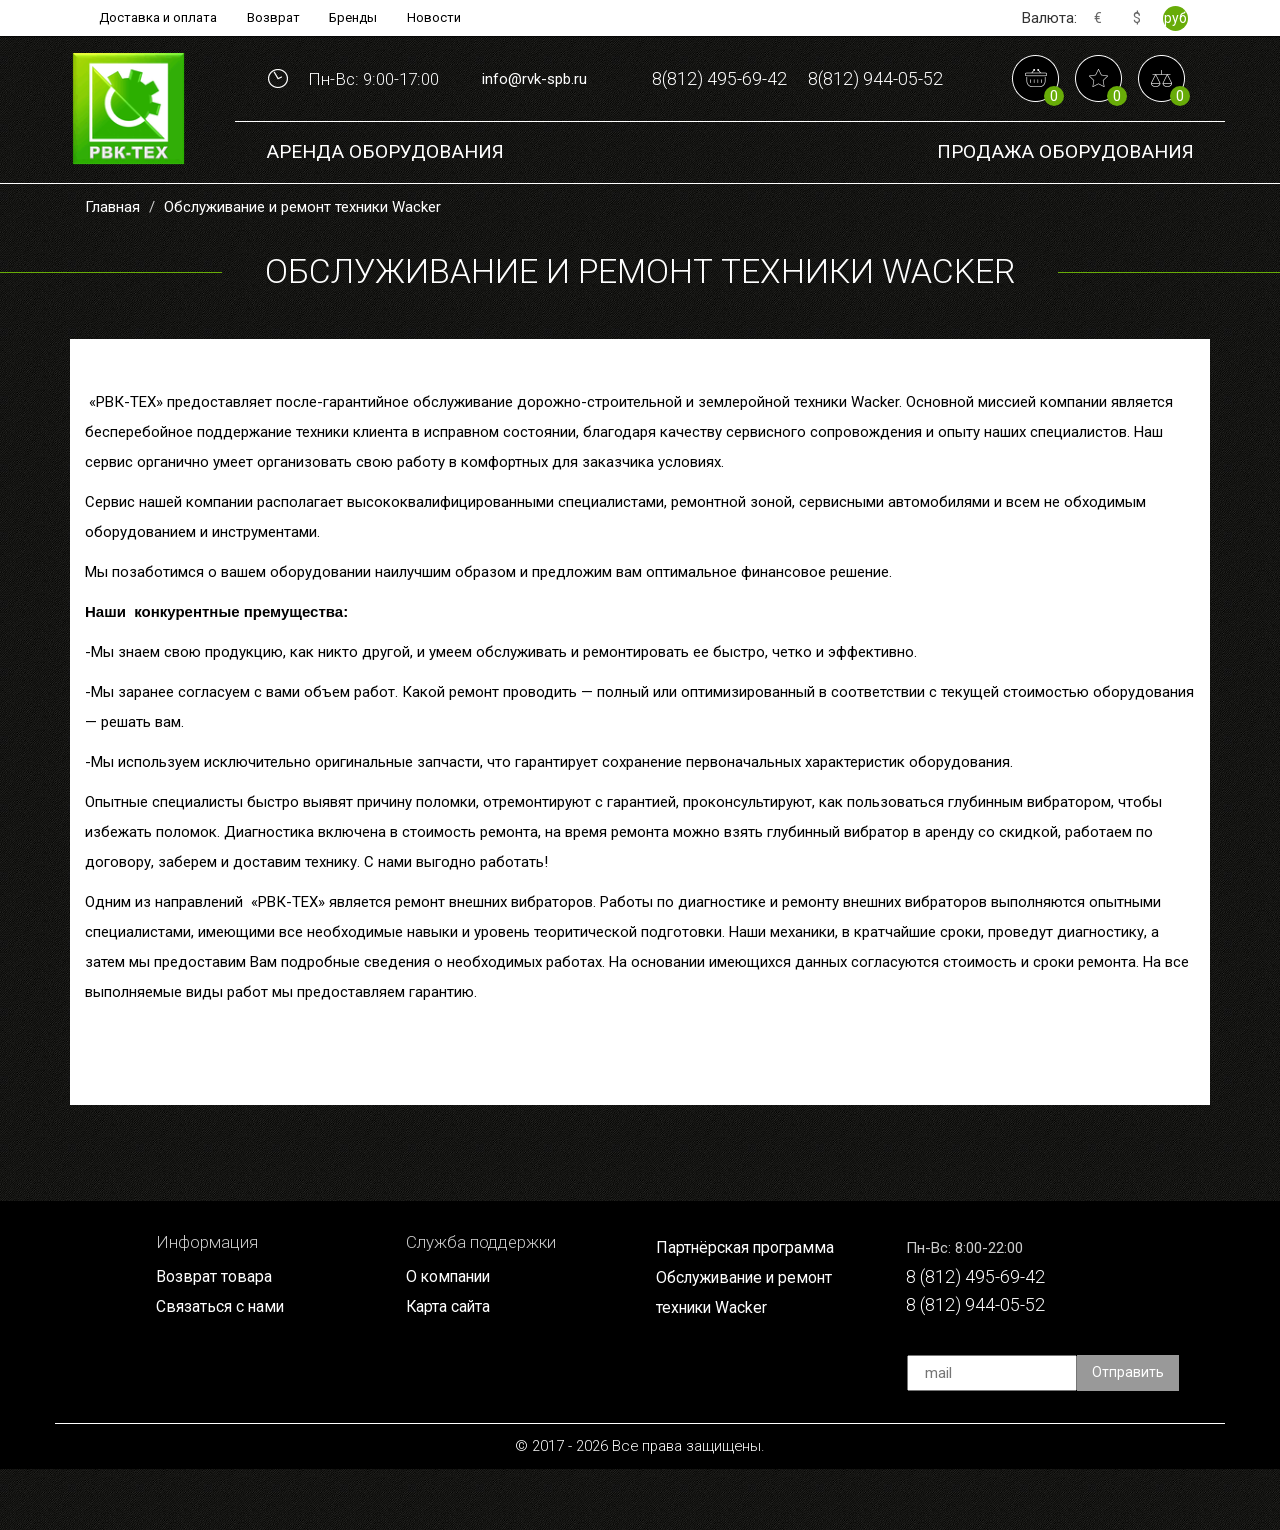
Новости (443, 18)
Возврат (273, 18)
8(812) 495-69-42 (797, 76)
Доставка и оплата (151, 18)
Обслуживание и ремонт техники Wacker (302, 265)
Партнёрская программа (750, 1306)
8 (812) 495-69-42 (983, 1335)
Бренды (358, 18)
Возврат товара (217, 1335)
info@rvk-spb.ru (534, 108)
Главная (112, 265)
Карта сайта (452, 1366)
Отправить (1129, 1434)
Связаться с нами (225, 1366)
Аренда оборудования (385, 209)
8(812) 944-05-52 (797, 138)
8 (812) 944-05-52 (983, 1365)
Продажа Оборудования (1065, 209)
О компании (452, 1335)
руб (1175, 18)
